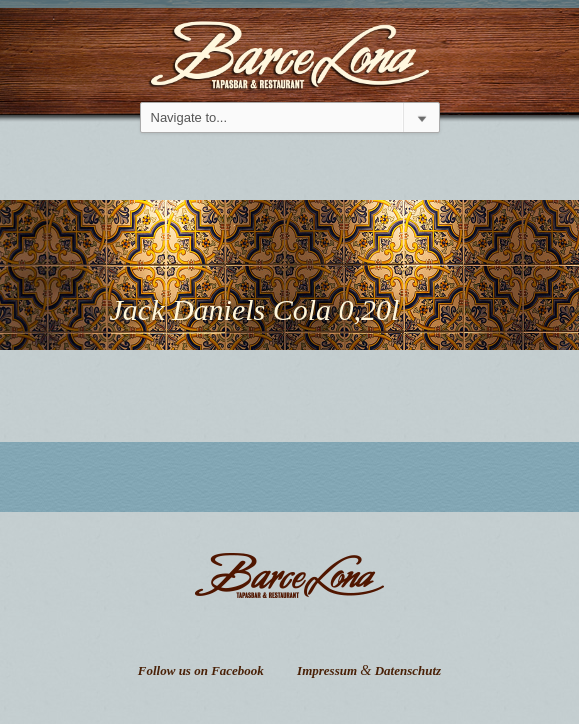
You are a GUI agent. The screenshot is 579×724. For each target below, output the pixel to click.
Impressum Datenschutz (369, 670)
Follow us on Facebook (201, 670)
